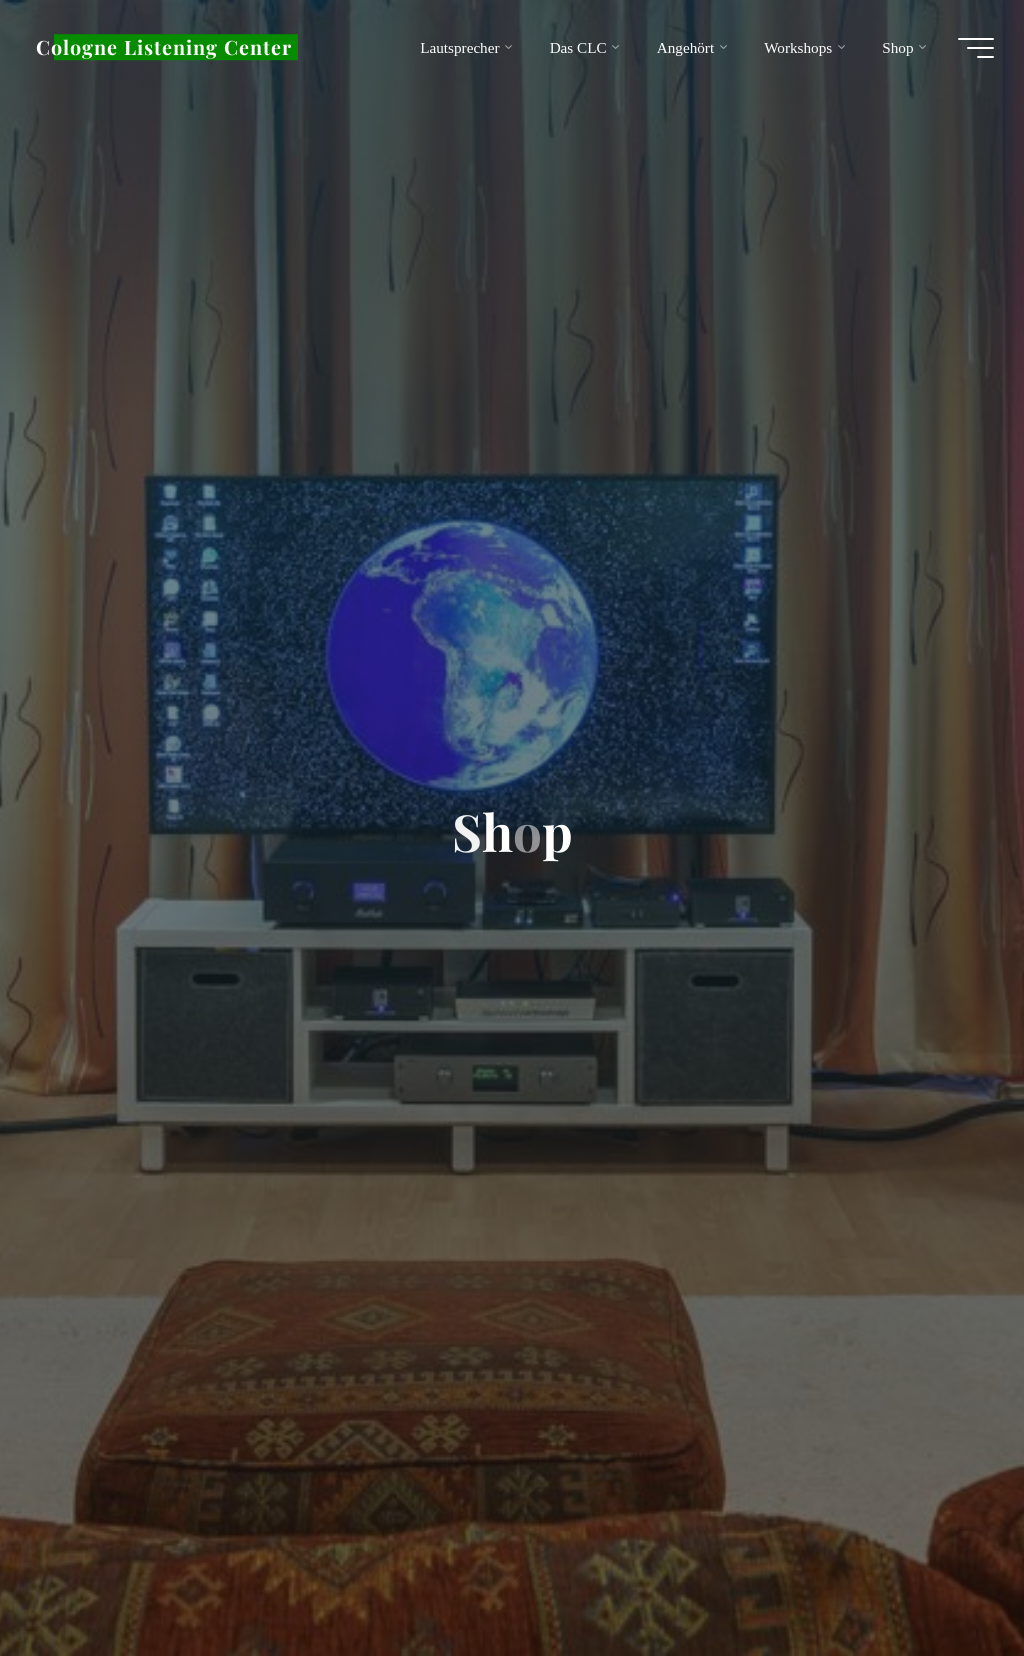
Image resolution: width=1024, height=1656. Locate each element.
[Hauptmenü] (976, 48)
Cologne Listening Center (164, 47)
